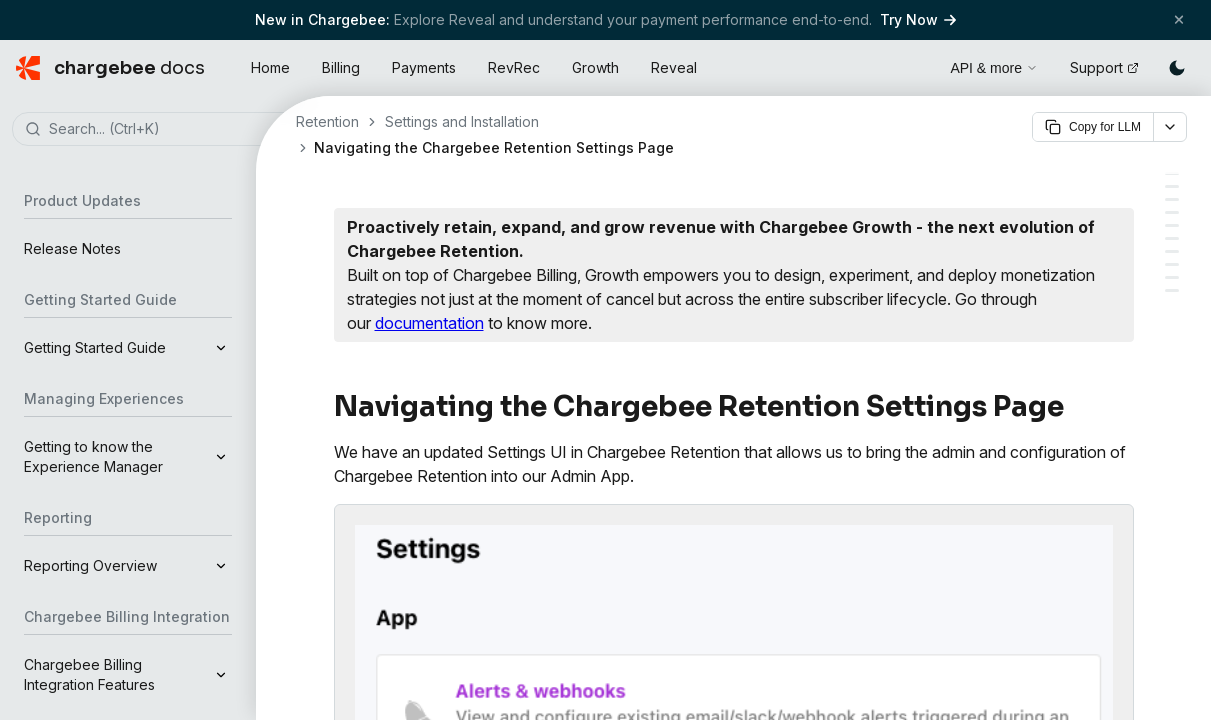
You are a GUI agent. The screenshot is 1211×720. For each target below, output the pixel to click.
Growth (595, 67)
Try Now (918, 19)
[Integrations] (1172, 199)
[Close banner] (1179, 19)
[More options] (1170, 127)
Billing (341, 67)
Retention (327, 121)
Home (270, 67)
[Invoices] (1172, 277)
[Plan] (1172, 264)
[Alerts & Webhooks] (1172, 186)
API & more (994, 68)
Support (1104, 67)
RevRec (514, 67)
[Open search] (912, 65)
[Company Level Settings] (1172, 225)
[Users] (1172, 238)
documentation (429, 323)
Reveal (674, 67)
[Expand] (221, 348)
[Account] (1172, 251)
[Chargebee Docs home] (110, 68)
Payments (424, 67)
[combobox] (158, 130)
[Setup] (1172, 212)
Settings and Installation (462, 121)
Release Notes (72, 248)
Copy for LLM (1093, 127)
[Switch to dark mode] (1177, 68)
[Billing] (1172, 290)
